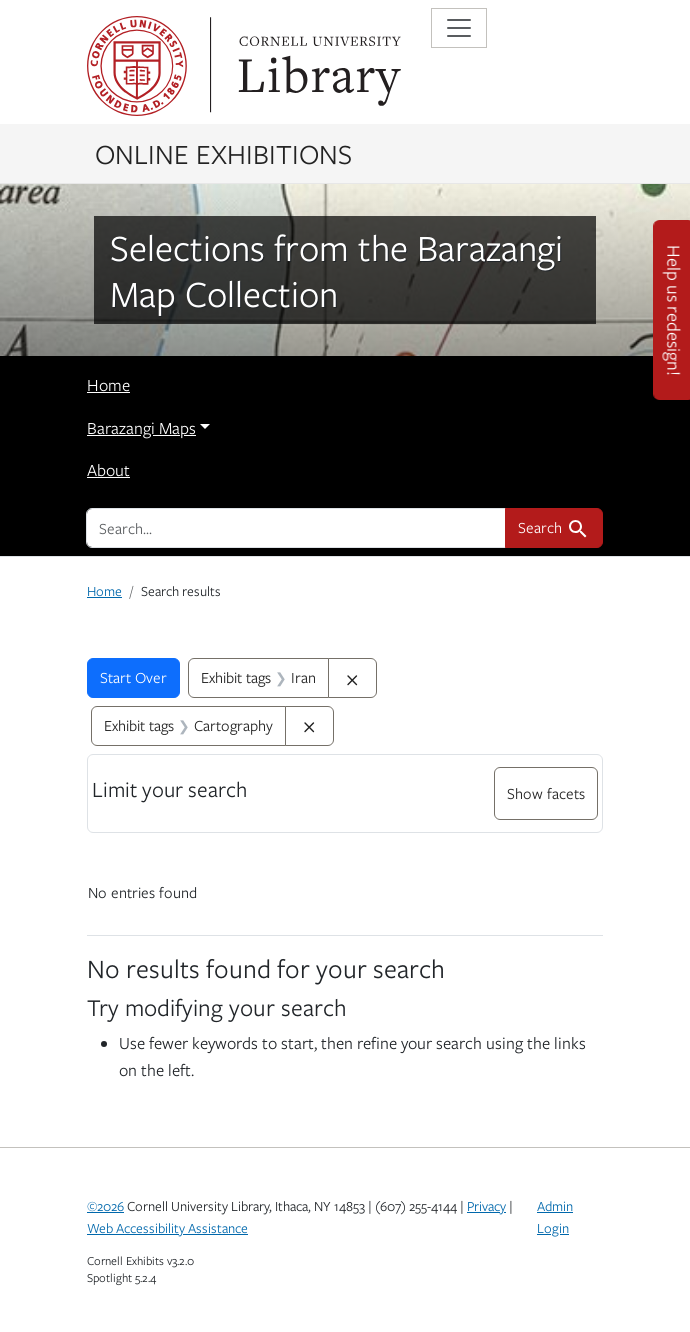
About (108, 470)
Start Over (133, 677)
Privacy (486, 1206)
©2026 (105, 1206)
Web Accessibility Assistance (167, 1228)
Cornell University (137, 66)
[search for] (296, 528)
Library (317, 66)
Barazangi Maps (141, 428)
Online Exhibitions (223, 153)
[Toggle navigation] (459, 28)
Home (108, 385)
